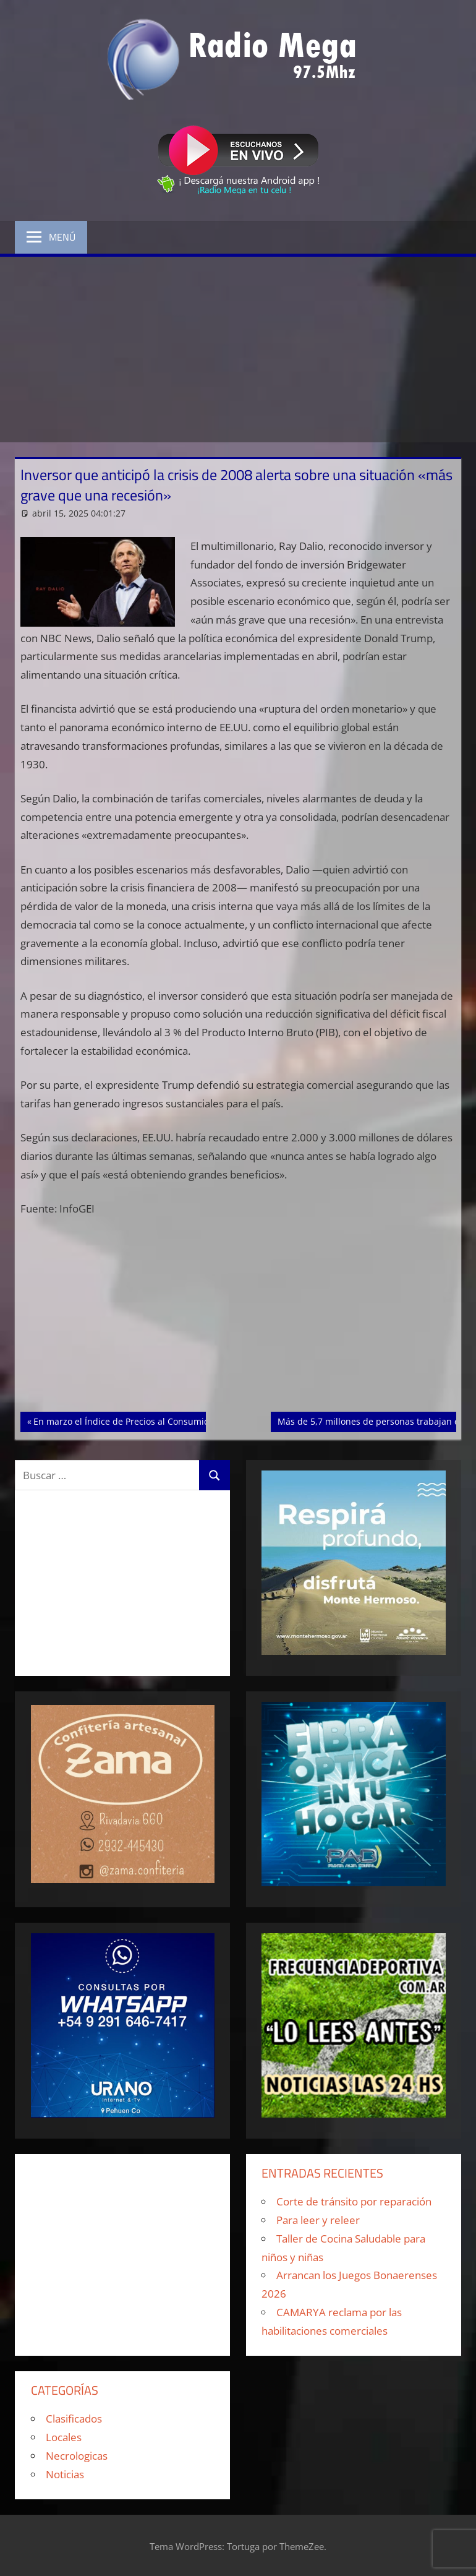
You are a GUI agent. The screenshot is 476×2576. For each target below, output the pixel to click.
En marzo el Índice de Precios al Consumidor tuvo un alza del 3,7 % (172, 1420)
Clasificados (74, 2418)
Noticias (65, 2474)
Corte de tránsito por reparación (353, 2201)
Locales (64, 2437)
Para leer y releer (318, 2220)
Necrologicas (77, 2456)
